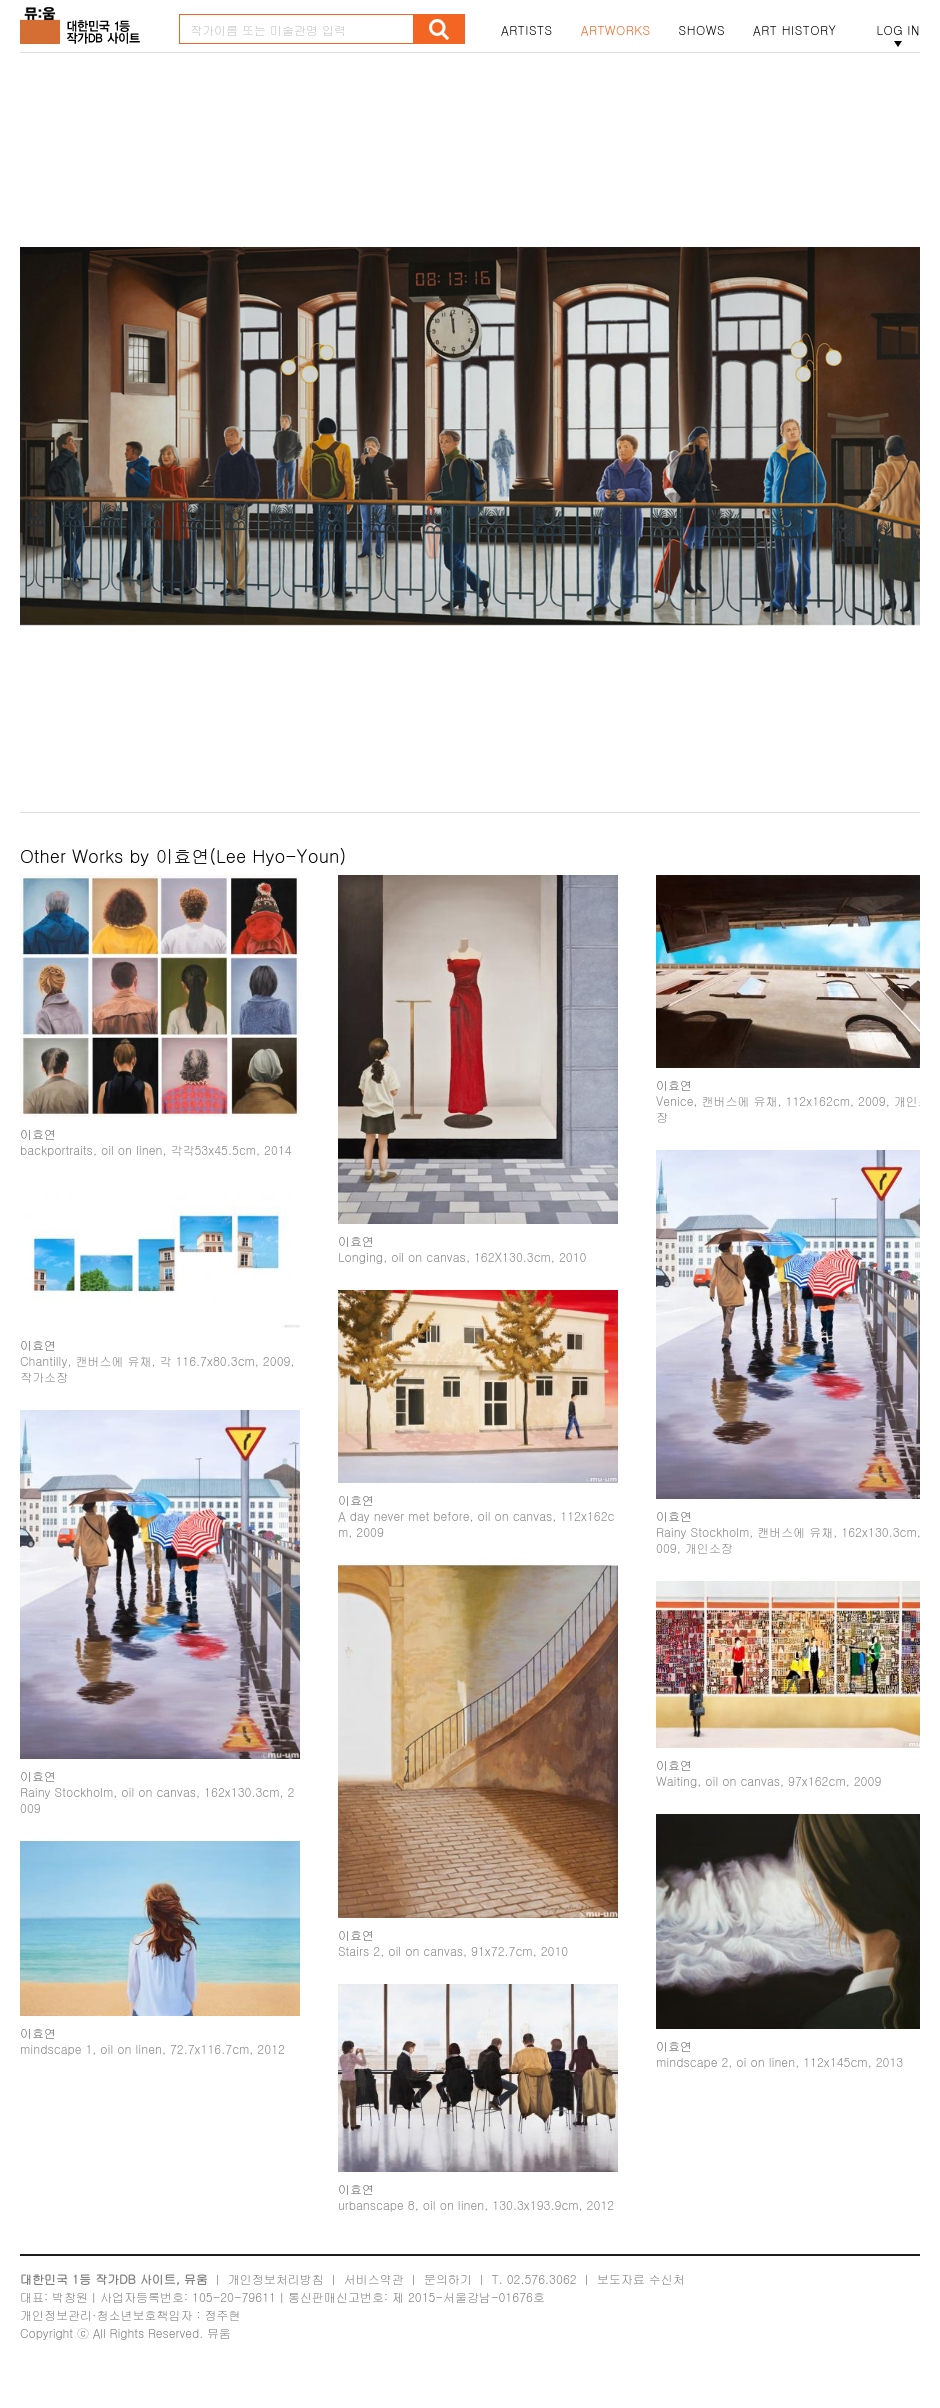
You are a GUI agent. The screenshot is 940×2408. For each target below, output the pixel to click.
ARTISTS (527, 30)
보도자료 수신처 (641, 2294)
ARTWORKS (616, 30)
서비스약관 (374, 2294)
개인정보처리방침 (276, 2294)
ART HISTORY (795, 30)
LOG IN (898, 30)
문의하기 (448, 2294)
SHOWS (702, 30)
